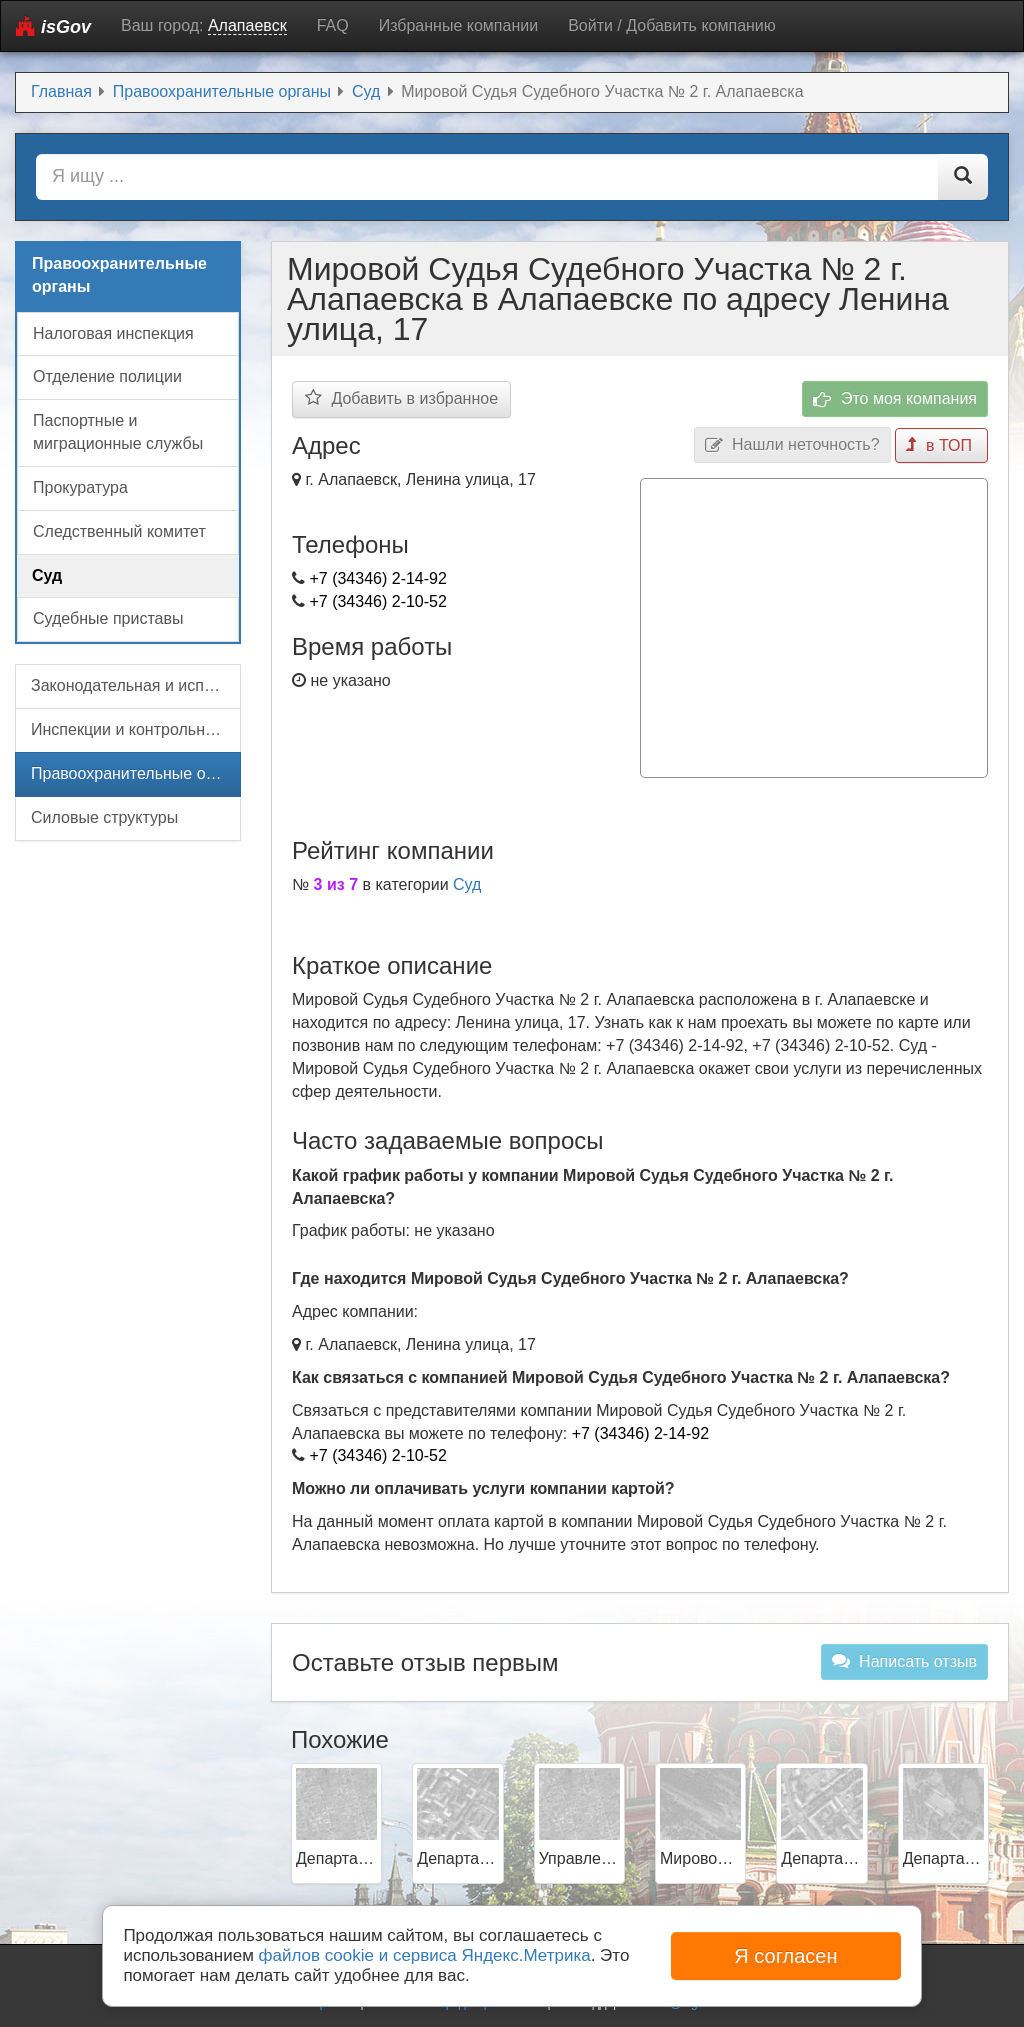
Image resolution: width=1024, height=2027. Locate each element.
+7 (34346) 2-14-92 (377, 578)
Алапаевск (247, 25)
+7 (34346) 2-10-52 (377, 601)
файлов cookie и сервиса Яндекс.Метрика (425, 1955)
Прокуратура (80, 487)
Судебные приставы (108, 618)
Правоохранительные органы (136, 773)
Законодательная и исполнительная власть (136, 685)
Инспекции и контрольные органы (136, 729)
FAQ (333, 25)
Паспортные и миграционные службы (118, 432)
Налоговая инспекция (113, 333)
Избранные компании (458, 25)
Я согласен (785, 1956)
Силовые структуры (104, 817)
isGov (53, 26)
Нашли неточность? (792, 445)
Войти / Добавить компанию (672, 25)
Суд (467, 884)
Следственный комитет (119, 531)
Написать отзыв (904, 1661)
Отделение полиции (107, 376)
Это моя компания (895, 399)
